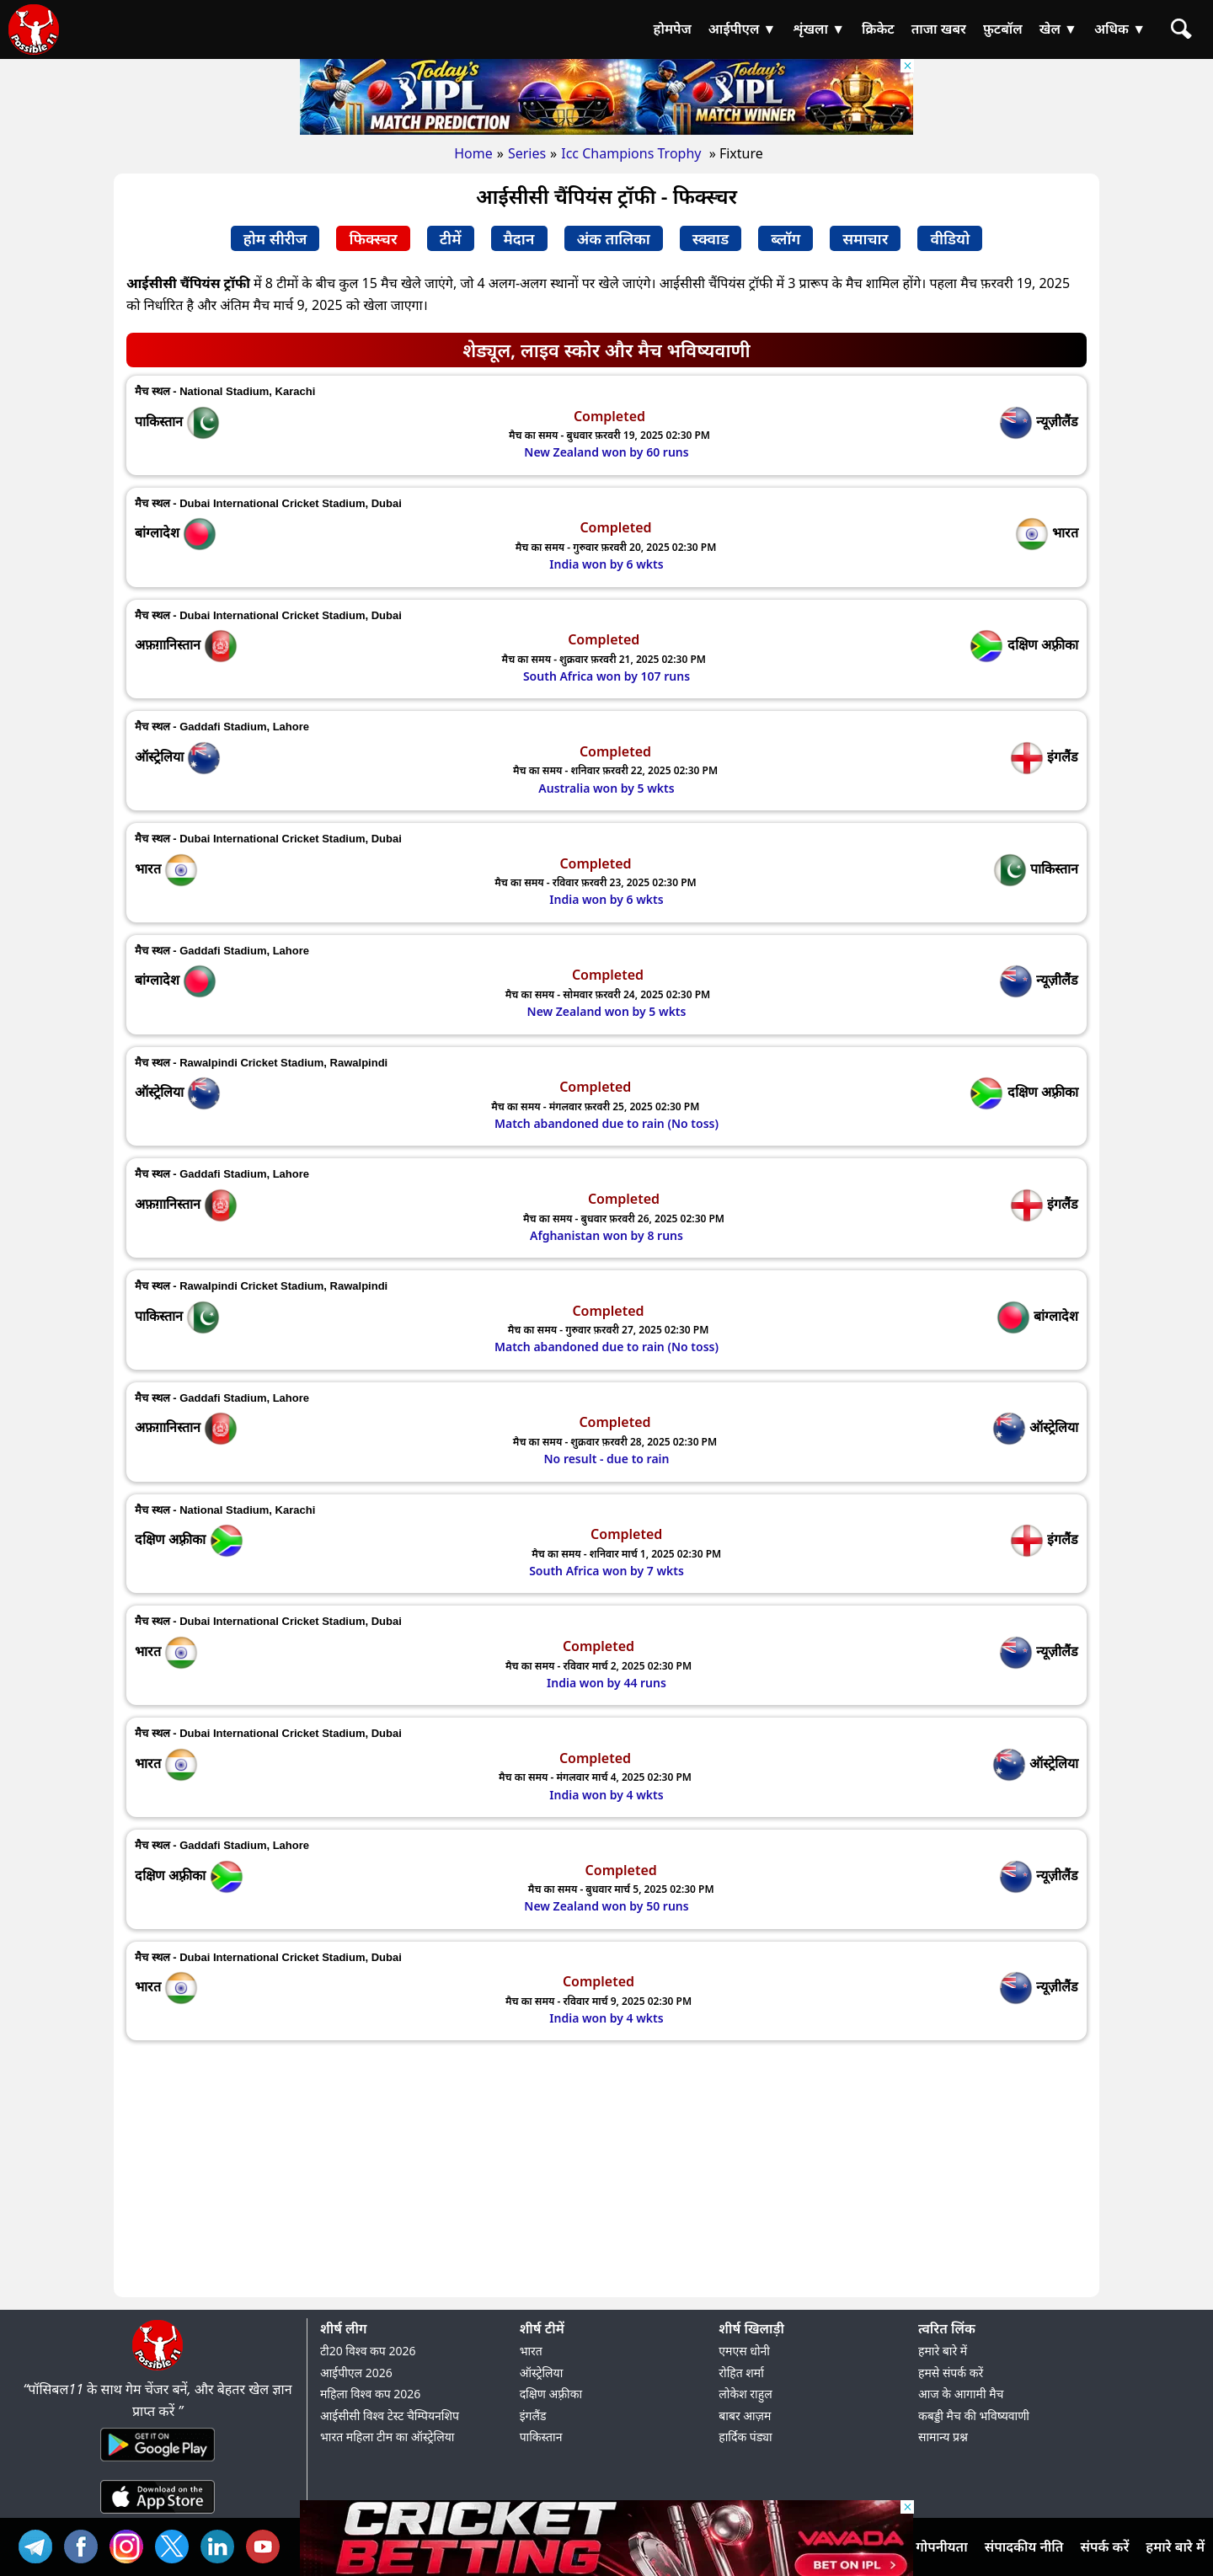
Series (527, 153)
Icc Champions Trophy (632, 153)
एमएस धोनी (744, 2351)
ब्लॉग (785, 238)
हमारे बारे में (942, 2351)
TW (176, 2544)
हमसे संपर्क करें (950, 2373)
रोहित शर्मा (741, 2373)
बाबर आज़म (745, 2416)
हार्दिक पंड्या (745, 2437)
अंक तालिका (613, 238)
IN (221, 2544)
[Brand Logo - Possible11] (157, 2367)
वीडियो (950, 238)
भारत (531, 2351)
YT (267, 2544)
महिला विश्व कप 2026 (370, 2394)
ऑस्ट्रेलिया (542, 2373)
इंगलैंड (533, 2416)
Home (473, 153)
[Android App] (157, 2462)
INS (131, 2544)
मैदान (519, 238)
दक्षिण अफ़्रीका (551, 2394)
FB (85, 2544)
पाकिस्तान (541, 2437)
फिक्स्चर (373, 238)
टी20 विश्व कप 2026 (368, 2351)
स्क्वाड (710, 238)
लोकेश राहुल (745, 2394)
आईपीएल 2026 (356, 2373)
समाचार (865, 238)
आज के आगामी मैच (960, 2394)
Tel (40, 2544)
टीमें (451, 238)
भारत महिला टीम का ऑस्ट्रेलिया (387, 2437)
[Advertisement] (606, 2171)
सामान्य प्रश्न (943, 2437)
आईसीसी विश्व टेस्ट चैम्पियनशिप (389, 2416)
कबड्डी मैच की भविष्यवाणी (973, 2416)
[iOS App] (157, 2514)
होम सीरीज (275, 238)
